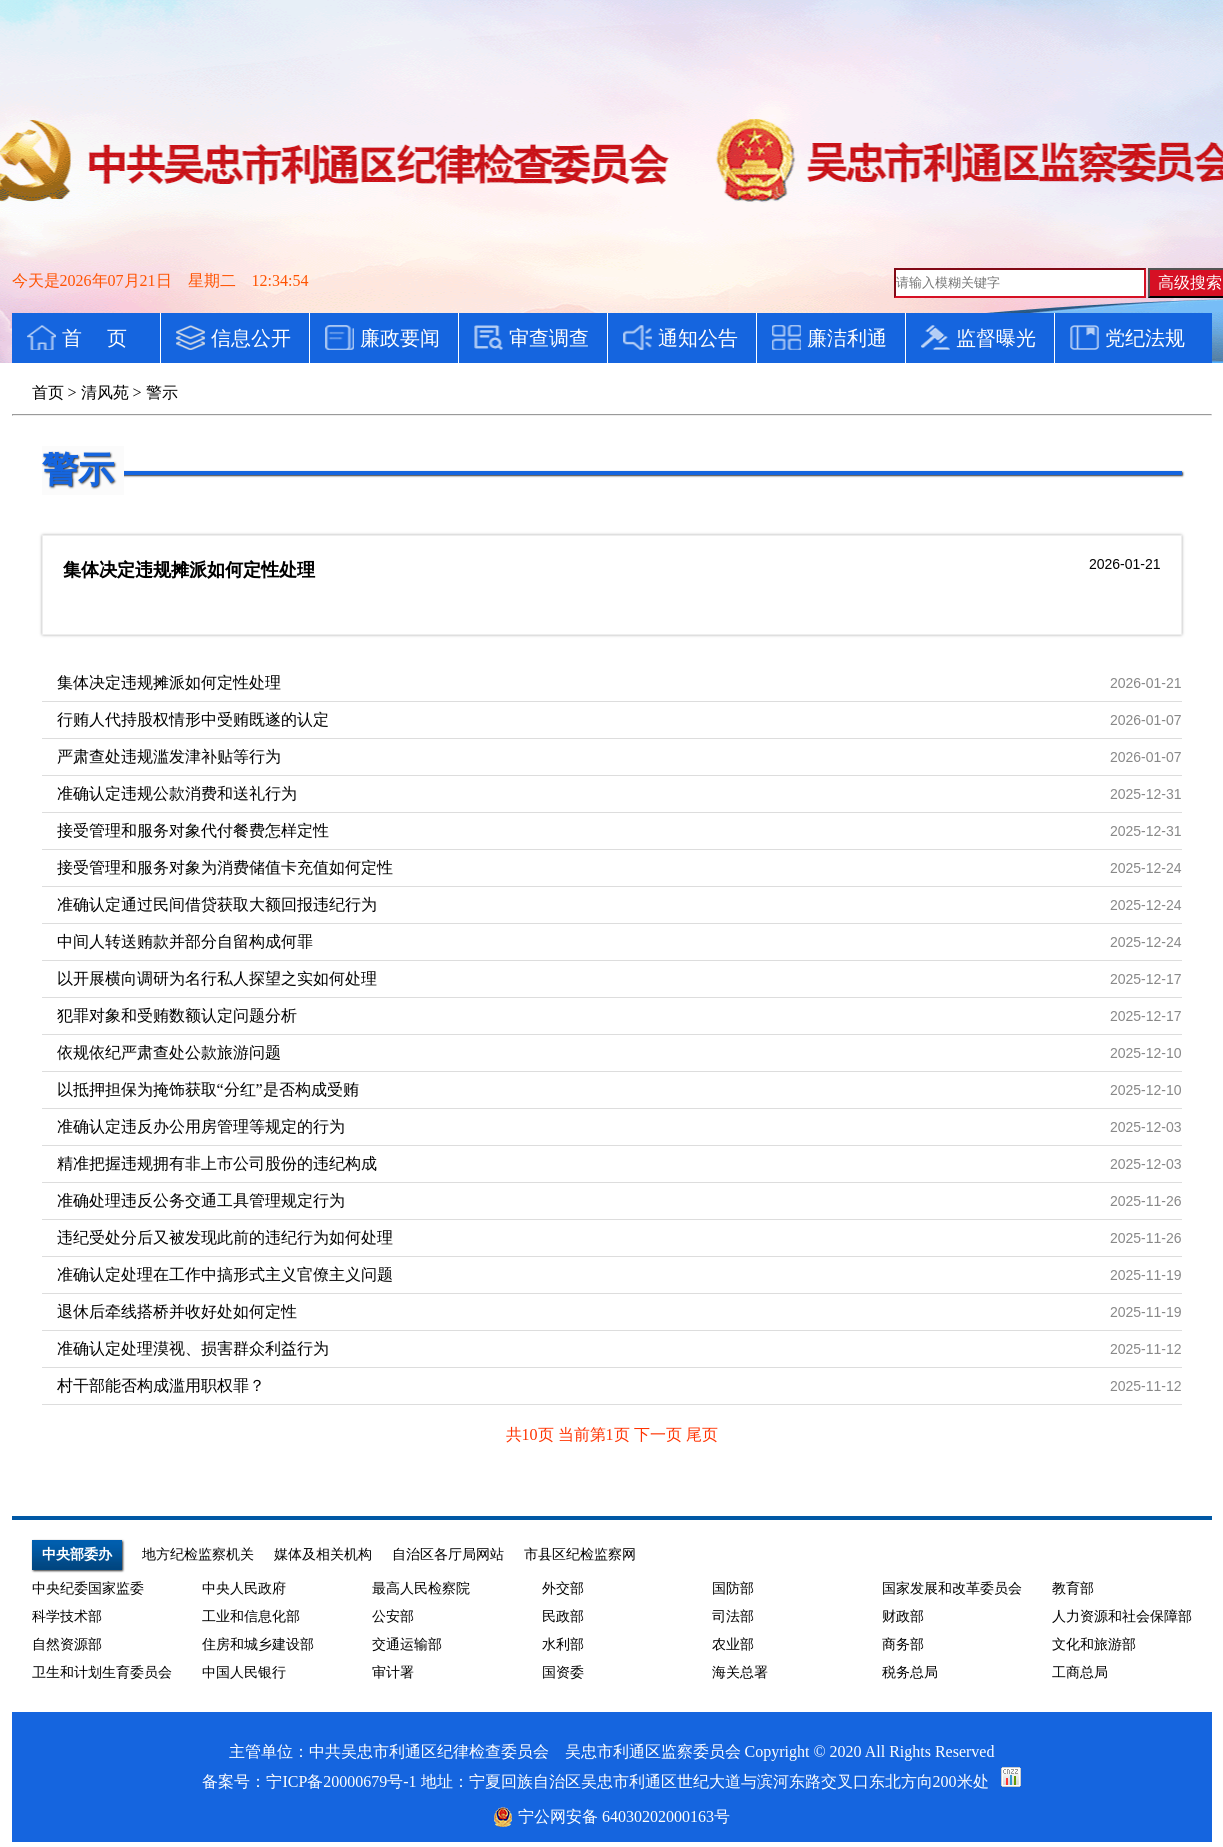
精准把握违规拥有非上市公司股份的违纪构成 (217, 1163)
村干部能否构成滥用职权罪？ (161, 1385)
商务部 (903, 1644)
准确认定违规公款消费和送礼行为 (177, 793)
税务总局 (910, 1672)
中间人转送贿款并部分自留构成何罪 (185, 941)
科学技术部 (67, 1616)
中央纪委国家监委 (88, 1588)
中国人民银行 (244, 1672)
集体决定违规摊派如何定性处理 (189, 570)
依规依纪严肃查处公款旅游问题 (169, 1052)
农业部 (733, 1644)
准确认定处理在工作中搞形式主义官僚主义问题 (225, 1274)
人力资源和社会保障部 (1122, 1616)
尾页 (702, 1434)
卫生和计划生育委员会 (102, 1672)
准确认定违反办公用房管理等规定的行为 (201, 1126)
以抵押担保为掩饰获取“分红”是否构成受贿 (208, 1089)
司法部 (733, 1616)
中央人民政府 (244, 1588)
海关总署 (740, 1672)
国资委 (563, 1672)
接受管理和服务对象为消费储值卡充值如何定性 (225, 867)
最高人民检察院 (421, 1588)
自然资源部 (67, 1644)
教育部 (1073, 1588)
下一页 (660, 1434)
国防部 (733, 1588)
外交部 (563, 1588)
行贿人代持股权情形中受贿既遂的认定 (193, 719)
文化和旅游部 (1094, 1644)
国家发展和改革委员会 (952, 1588)
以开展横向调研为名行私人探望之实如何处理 (217, 978)
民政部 (563, 1616)
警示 (78, 470)
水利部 (563, 1644)
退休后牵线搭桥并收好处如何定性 (177, 1311)
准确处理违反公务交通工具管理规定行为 (201, 1200)
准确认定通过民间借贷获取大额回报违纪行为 (217, 904)
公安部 (393, 1616)
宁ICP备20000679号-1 (341, 1781)
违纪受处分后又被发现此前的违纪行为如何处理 (225, 1237)
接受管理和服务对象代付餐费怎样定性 (193, 830)
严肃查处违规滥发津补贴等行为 (169, 756)
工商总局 (1080, 1672)
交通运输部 (407, 1644)
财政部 (903, 1616)
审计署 (393, 1672)
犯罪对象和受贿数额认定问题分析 (177, 1015)
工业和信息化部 (251, 1616)
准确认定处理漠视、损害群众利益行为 (193, 1348)
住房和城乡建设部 (258, 1644)
